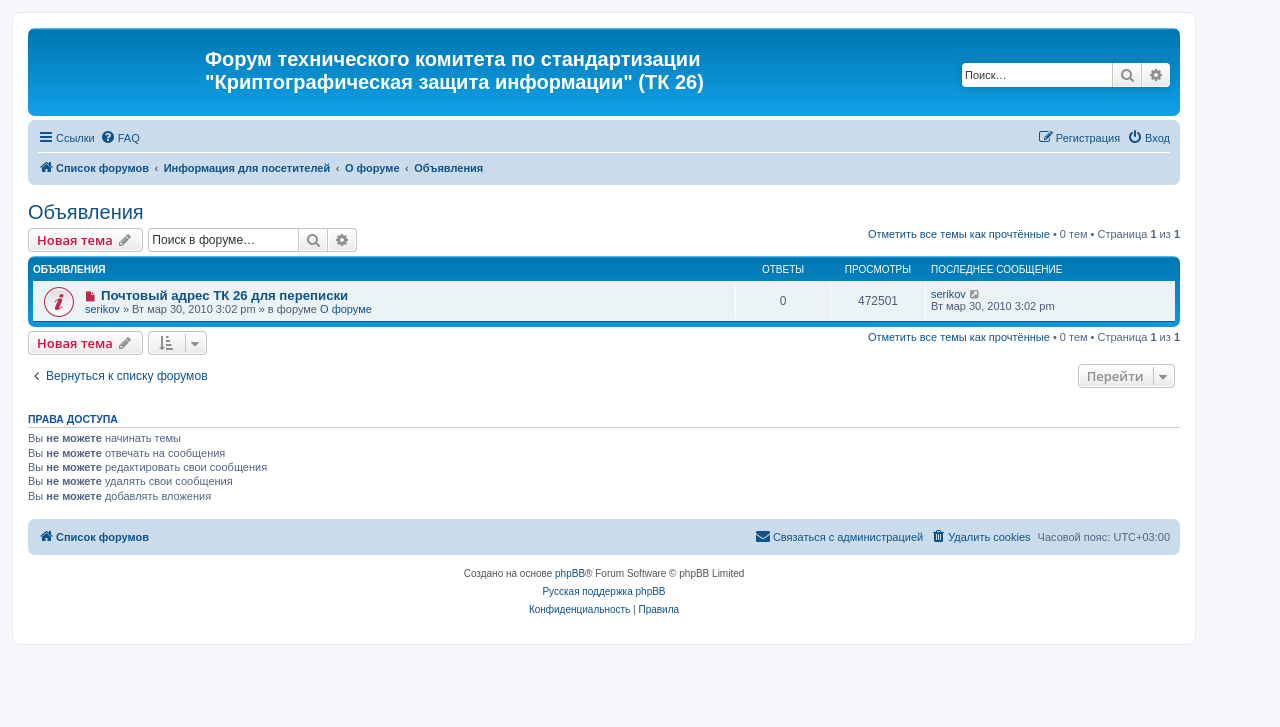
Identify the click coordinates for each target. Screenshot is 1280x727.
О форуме (346, 309)
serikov (102, 309)
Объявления (86, 212)
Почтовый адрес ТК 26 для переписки (224, 295)
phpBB (570, 573)
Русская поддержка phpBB (603, 591)
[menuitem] (120, 138)
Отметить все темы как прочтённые (959, 234)
